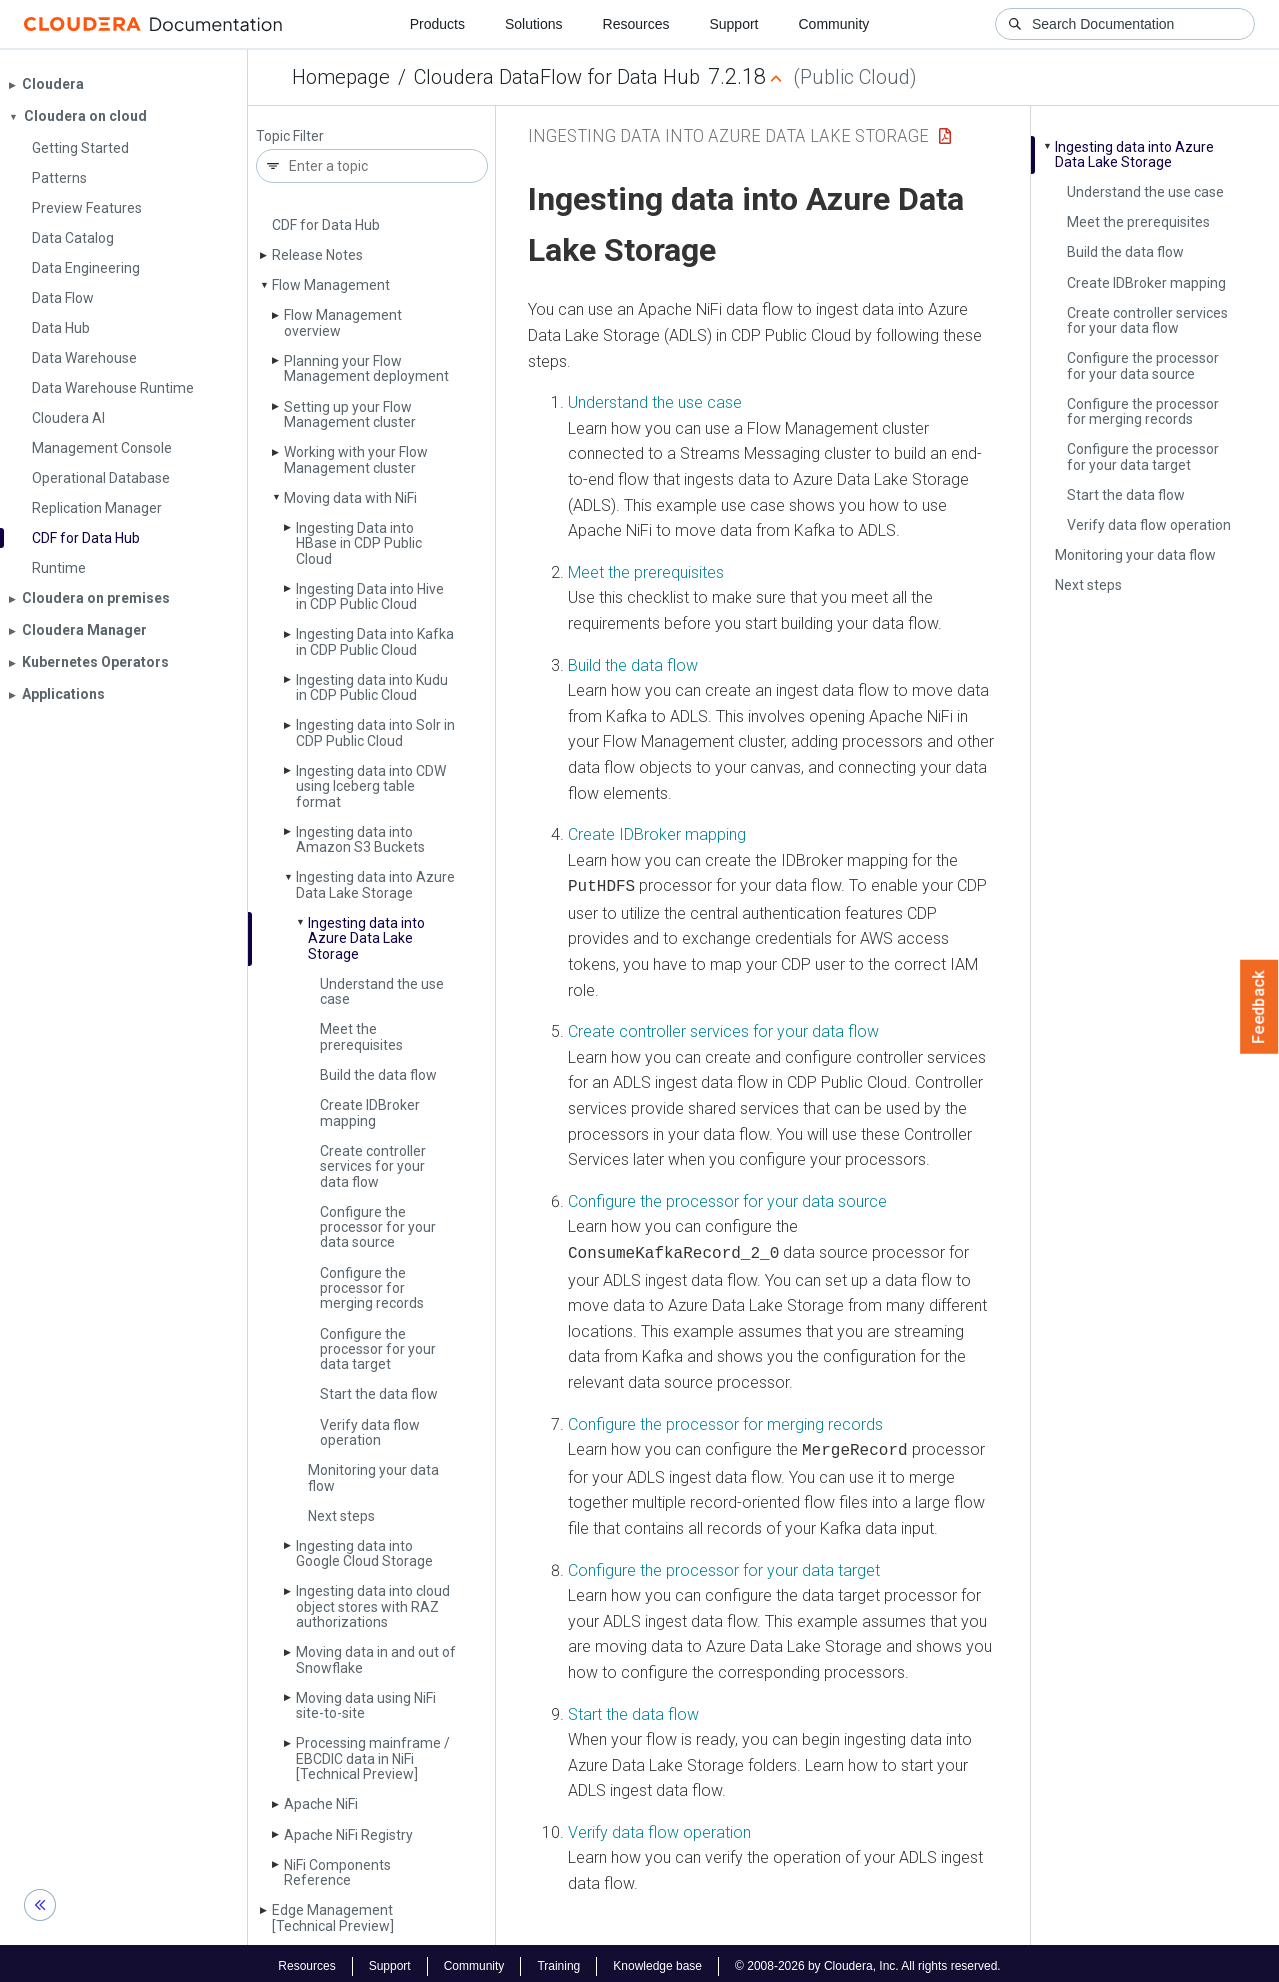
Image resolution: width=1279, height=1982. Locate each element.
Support (733, 24)
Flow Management (331, 285)
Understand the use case (382, 991)
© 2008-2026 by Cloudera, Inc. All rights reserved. (868, 1960)
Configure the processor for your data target (378, 1349)
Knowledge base (657, 1960)
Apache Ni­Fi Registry (348, 1835)
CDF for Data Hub (326, 225)
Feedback (1259, 1007)
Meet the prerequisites (361, 1036)
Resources (636, 24)
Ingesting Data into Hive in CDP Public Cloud (370, 596)
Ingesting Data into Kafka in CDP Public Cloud (375, 641)
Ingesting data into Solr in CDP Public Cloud (375, 732)
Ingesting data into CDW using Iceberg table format (371, 786)
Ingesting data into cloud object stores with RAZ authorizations (373, 1606)
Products (437, 24)
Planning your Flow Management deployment (366, 368)
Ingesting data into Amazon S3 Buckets (360, 839)
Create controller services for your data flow (373, 1166)
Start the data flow (379, 1394)
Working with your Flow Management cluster (356, 459)
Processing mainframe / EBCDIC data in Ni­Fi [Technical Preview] (373, 1758)
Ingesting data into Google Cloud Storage (364, 1553)
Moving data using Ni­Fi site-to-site (366, 1705)
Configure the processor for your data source (378, 1227)
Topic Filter (290, 136)
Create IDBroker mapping (370, 1112)
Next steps (341, 1516)
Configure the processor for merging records (372, 1288)
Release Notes (317, 255)
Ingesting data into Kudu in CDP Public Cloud (372, 687)
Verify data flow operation (370, 1432)
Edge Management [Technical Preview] (333, 1917)
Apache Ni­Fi (321, 1804)
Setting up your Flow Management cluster (350, 414)
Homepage (341, 77)
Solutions (534, 24)
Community (834, 24)
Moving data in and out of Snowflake (376, 1659)
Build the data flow (378, 1075)
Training (558, 1960)
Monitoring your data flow (373, 1477)
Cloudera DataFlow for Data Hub (557, 77)
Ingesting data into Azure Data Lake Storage (375, 884)
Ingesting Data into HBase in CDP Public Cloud (359, 543)
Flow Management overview (343, 322)
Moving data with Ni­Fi (350, 498)
